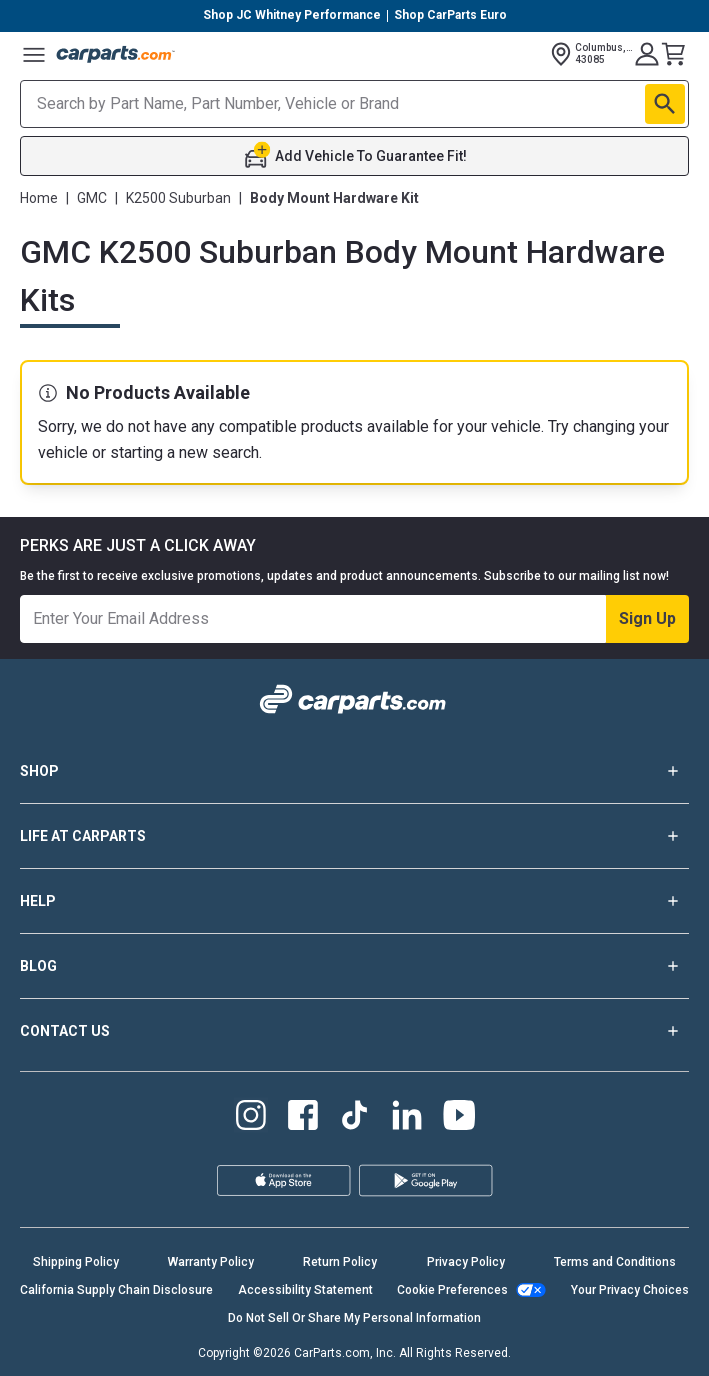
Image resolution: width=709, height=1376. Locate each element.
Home (39, 198)
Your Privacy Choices (630, 1290)
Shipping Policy (76, 1262)
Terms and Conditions (615, 1262)
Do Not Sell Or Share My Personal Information (354, 1318)
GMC (92, 198)
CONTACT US (354, 1031)
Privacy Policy (466, 1262)
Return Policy (340, 1262)
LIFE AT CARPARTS (354, 836)
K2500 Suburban (178, 198)
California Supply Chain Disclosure (116, 1290)
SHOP (354, 771)
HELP (354, 901)
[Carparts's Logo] (116, 54)
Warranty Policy (211, 1262)
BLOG (354, 966)
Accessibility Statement (305, 1290)
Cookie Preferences (452, 1290)
